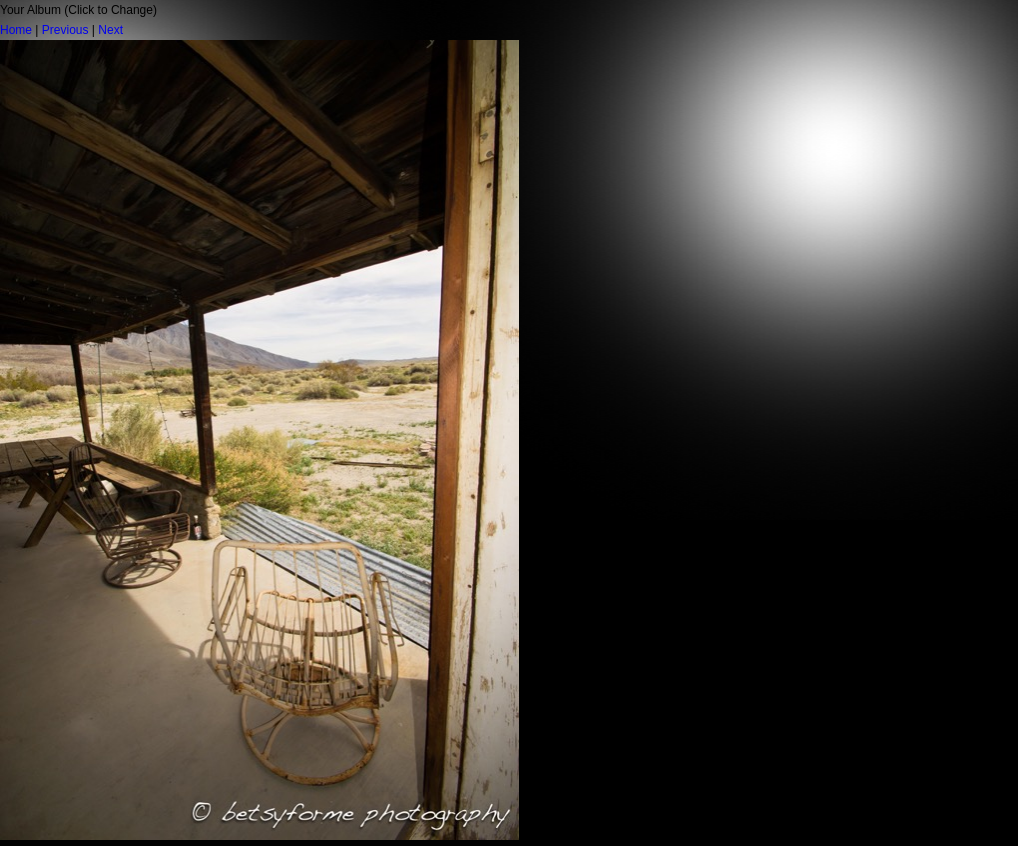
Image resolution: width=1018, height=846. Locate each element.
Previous (65, 30)
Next (110, 30)
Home (16, 30)
